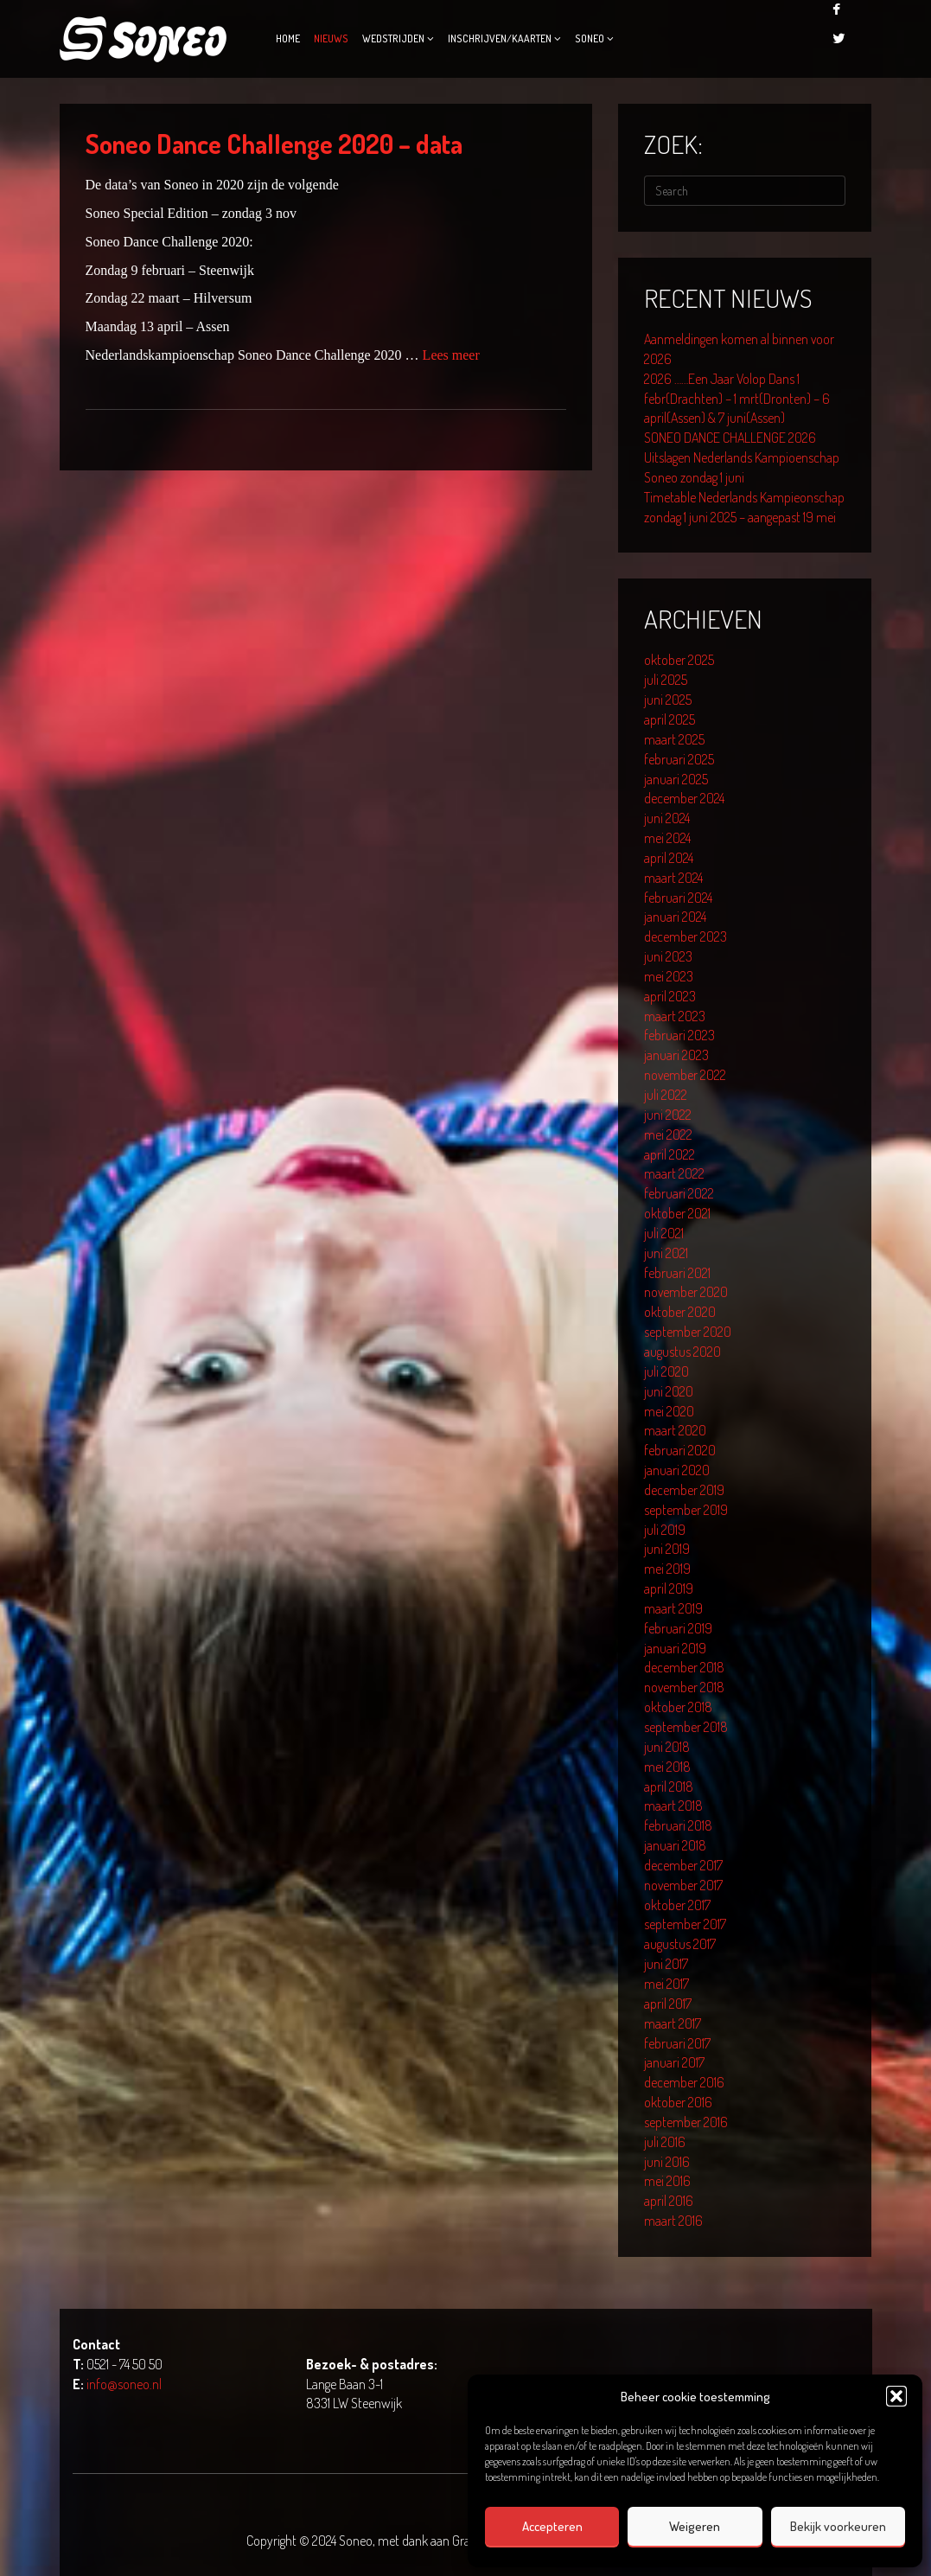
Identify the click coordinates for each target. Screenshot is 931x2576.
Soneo (589, 38)
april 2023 (670, 996)
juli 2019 (664, 1529)
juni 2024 (667, 818)
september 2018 (686, 1726)
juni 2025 (668, 699)
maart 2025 (674, 739)
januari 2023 (676, 1055)
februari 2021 (677, 1273)
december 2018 (684, 1667)
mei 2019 (667, 1568)
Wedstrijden (393, 38)
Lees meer (451, 355)
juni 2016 (667, 2161)
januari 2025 (676, 779)
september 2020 (687, 1331)
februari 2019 (678, 1628)
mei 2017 (666, 1983)
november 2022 (685, 1074)
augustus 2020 (682, 1351)
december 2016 (684, 2082)
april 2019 (668, 1588)
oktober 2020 (680, 1311)
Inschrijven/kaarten (500, 38)
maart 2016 (673, 2220)
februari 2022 (679, 1193)
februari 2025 (679, 759)
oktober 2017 (677, 1905)
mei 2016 (667, 2180)
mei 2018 (667, 1766)
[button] (896, 2396)
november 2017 (683, 1885)
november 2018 (684, 1687)
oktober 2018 (678, 1707)
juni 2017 (666, 1963)
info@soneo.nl (124, 2384)
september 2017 (685, 1924)
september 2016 (686, 2122)
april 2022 (669, 1154)
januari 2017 (674, 2062)
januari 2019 (675, 1648)
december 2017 (683, 1865)
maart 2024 (673, 877)
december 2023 (685, 936)
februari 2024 (678, 897)
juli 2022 (665, 1094)
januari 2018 (675, 1845)
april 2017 (668, 2003)
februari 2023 (679, 1035)
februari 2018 (678, 1825)
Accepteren (552, 2526)
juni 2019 (667, 1548)
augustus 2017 (680, 1944)
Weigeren (694, 2526)
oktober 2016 (678, 2102)
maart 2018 (673, 1805)
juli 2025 (665, 679)
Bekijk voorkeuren (838, 2526)
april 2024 (668, 857)
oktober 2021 (677, 1213)
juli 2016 (664, 2142)
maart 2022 (674, 1173)
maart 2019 (673, 1608)
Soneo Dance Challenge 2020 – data (274, 143)
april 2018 (668, 1786)
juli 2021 (664, 1233)
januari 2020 (677, 1470)
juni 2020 (668, 1391)
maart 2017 (672, 2023)
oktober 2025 (679, 659)
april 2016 (668, 2200)
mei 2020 (669, 1411)
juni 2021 (666, 1253)
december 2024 (684, 798)
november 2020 (686, 1292)
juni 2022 (668, 1114)
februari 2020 (680, 1450)
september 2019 (686, 1509)
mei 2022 (668, 1134)
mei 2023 (668, 976)
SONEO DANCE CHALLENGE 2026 (730, 437)
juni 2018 (667, 1746)
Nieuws (331, 38)
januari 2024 (675, 916)
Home (288, 38)
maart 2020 (675, 1430)
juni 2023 (668, 956)
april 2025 (669, 719)
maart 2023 (674, 1016)
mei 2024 (667, 838)
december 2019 (684, 1490)
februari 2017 (677, 2043)
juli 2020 (666, 1371)
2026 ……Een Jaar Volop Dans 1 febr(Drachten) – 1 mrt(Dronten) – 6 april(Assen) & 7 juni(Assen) (737, 398)
